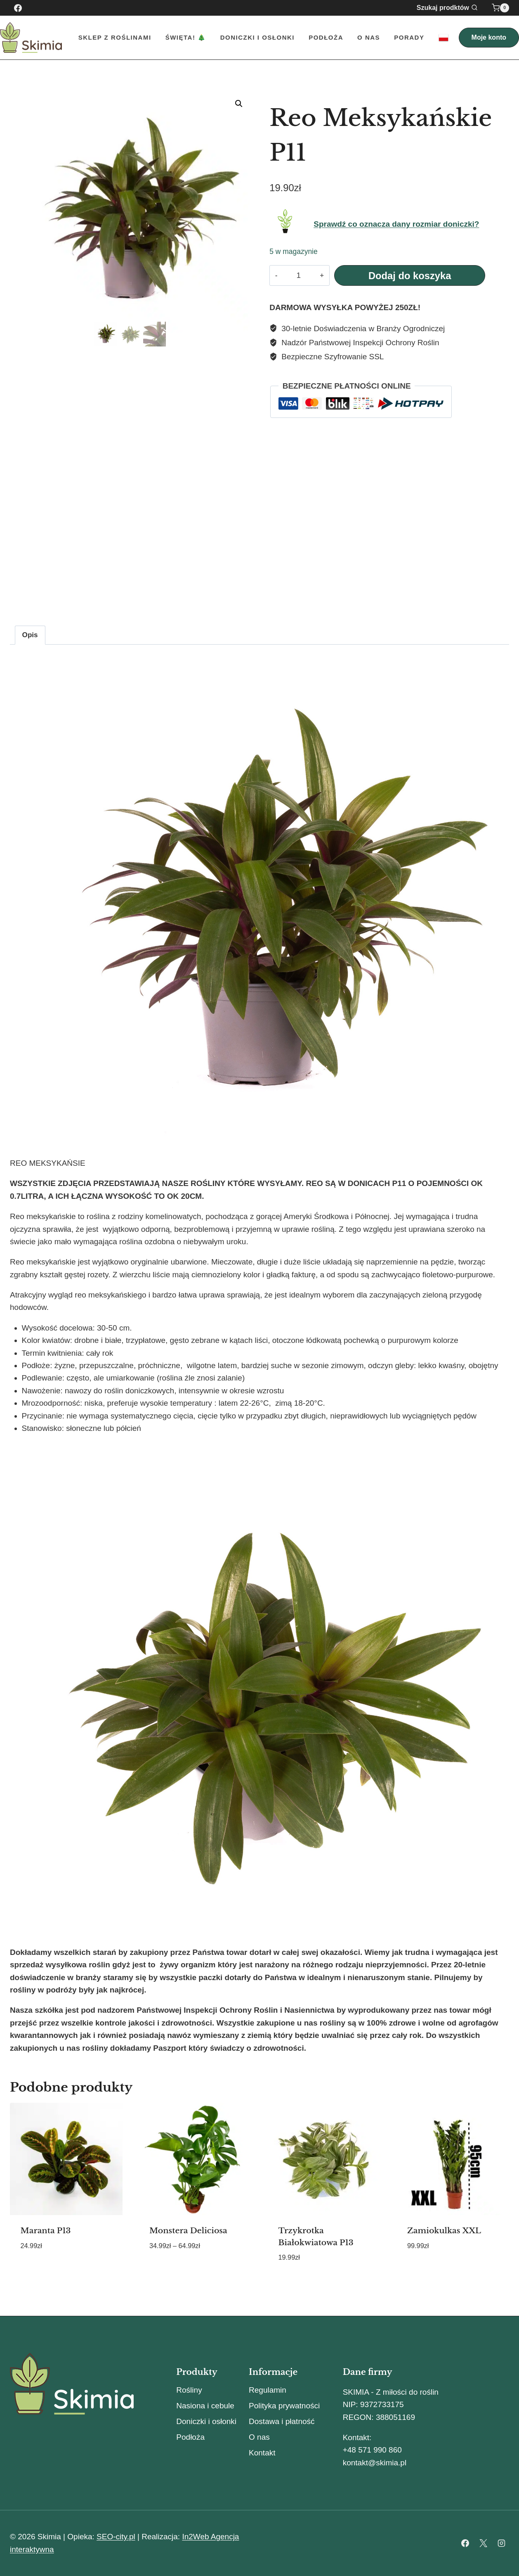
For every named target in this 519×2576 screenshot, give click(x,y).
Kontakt (262, 2452)
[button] (238, 103)
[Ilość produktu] (298, 275)
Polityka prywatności (284, 2405)
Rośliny (189, 2390)
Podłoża (326, 37)
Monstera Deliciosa (188, 2230)
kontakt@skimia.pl (374, 2462)
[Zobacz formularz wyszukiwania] (452, 7)
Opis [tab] (30, 635)
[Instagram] (501, 2543)
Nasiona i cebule (205, 2405)
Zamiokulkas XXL (444, 2230)
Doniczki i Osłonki (257, 37)
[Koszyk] (500, 7)
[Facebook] (18, 8)
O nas (368, 37)
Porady (409, 37)
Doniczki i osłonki (206, 2421)
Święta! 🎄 (185, 37)
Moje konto (489, 37)
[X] (483, 2543)
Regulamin (267, 2390)
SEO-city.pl (116, 2536)
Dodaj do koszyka (409, 275)
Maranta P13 (46, 2230)
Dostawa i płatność (281, 2421)
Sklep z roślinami (114, 37)
